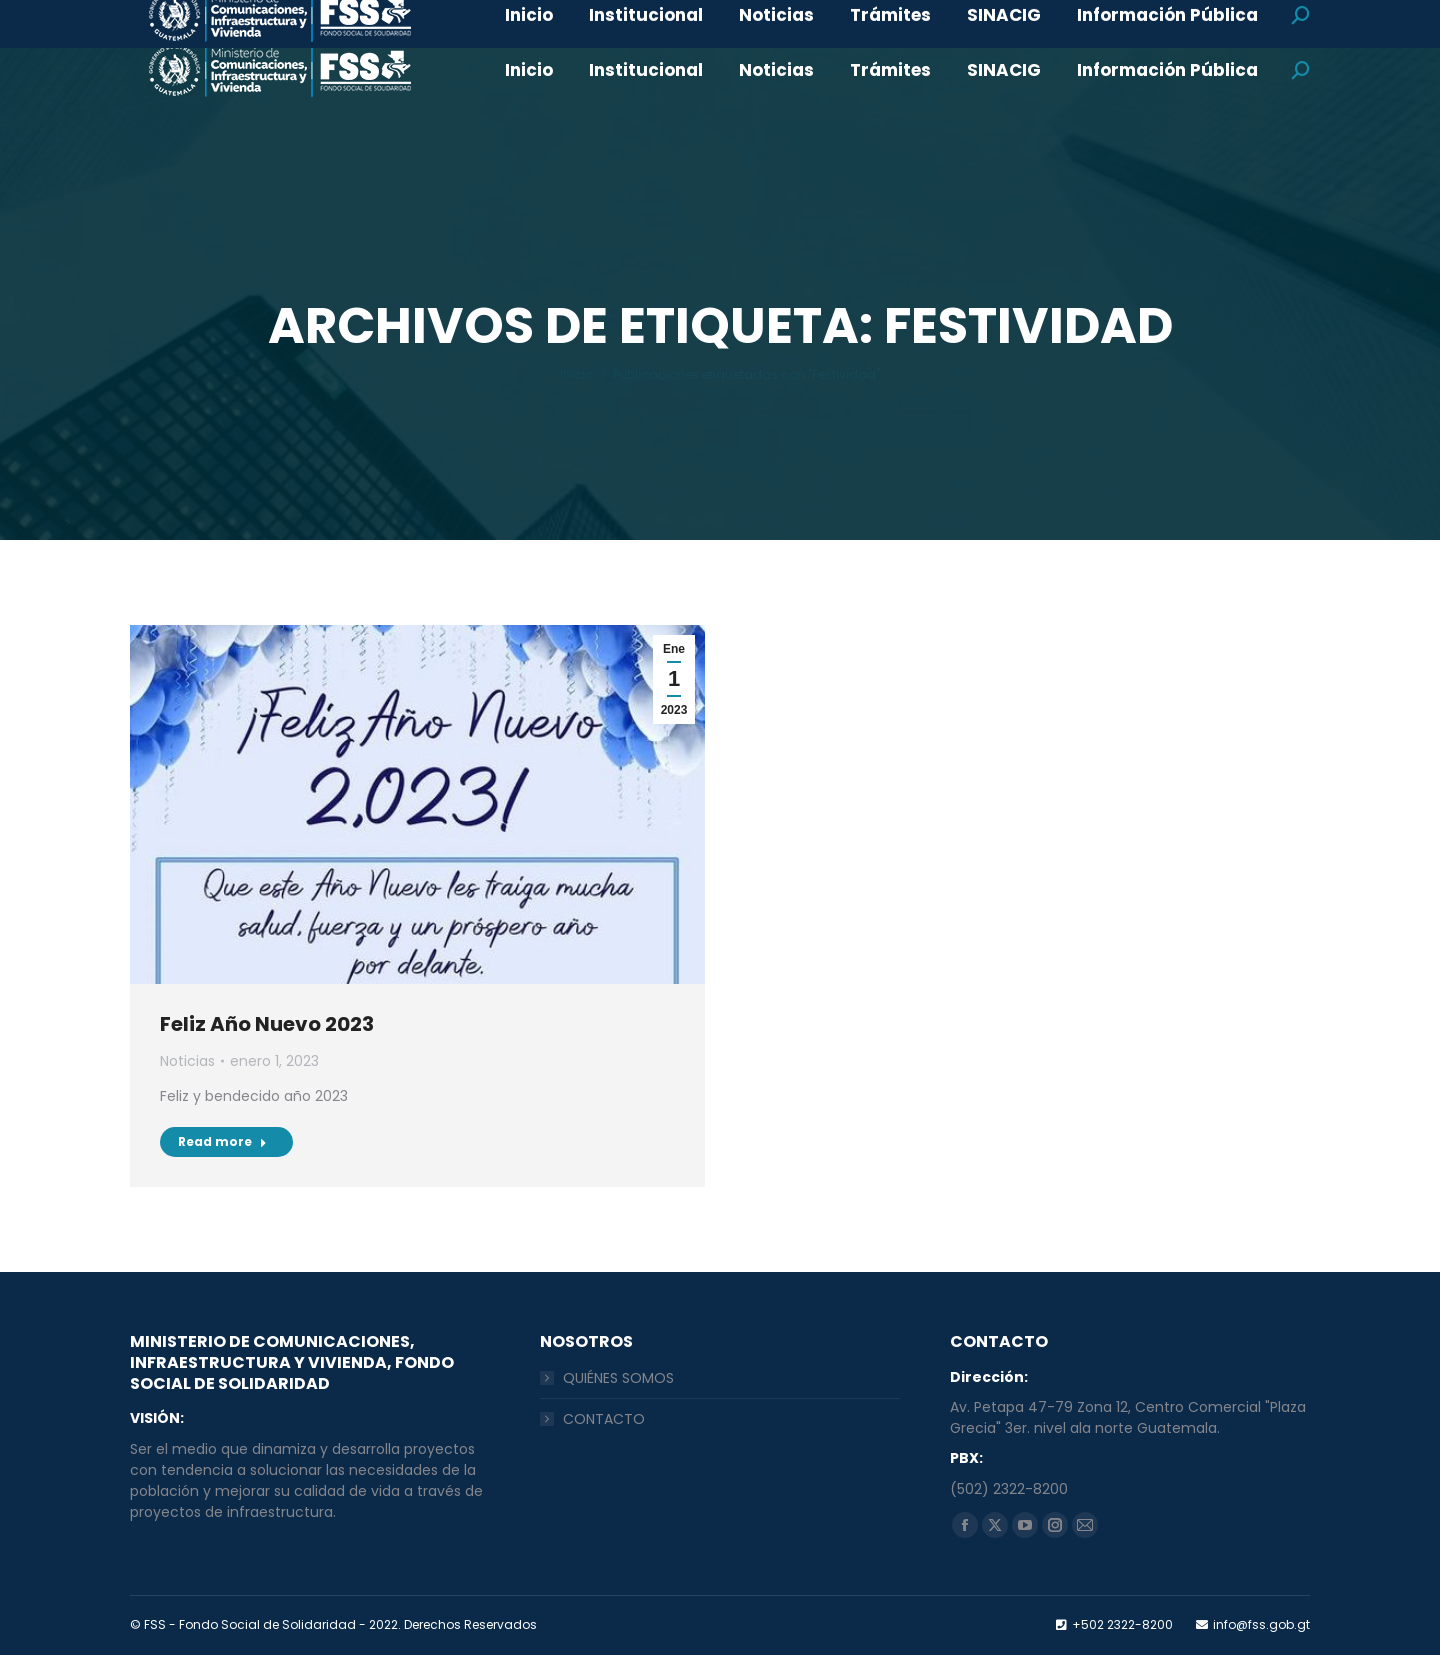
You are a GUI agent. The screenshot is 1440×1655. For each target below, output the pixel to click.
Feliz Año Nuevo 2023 (267, 1024)
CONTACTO (604, 1419)
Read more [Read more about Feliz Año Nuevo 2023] (222, 1141)
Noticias (187, 1061)
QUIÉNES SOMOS (618, 1378)
